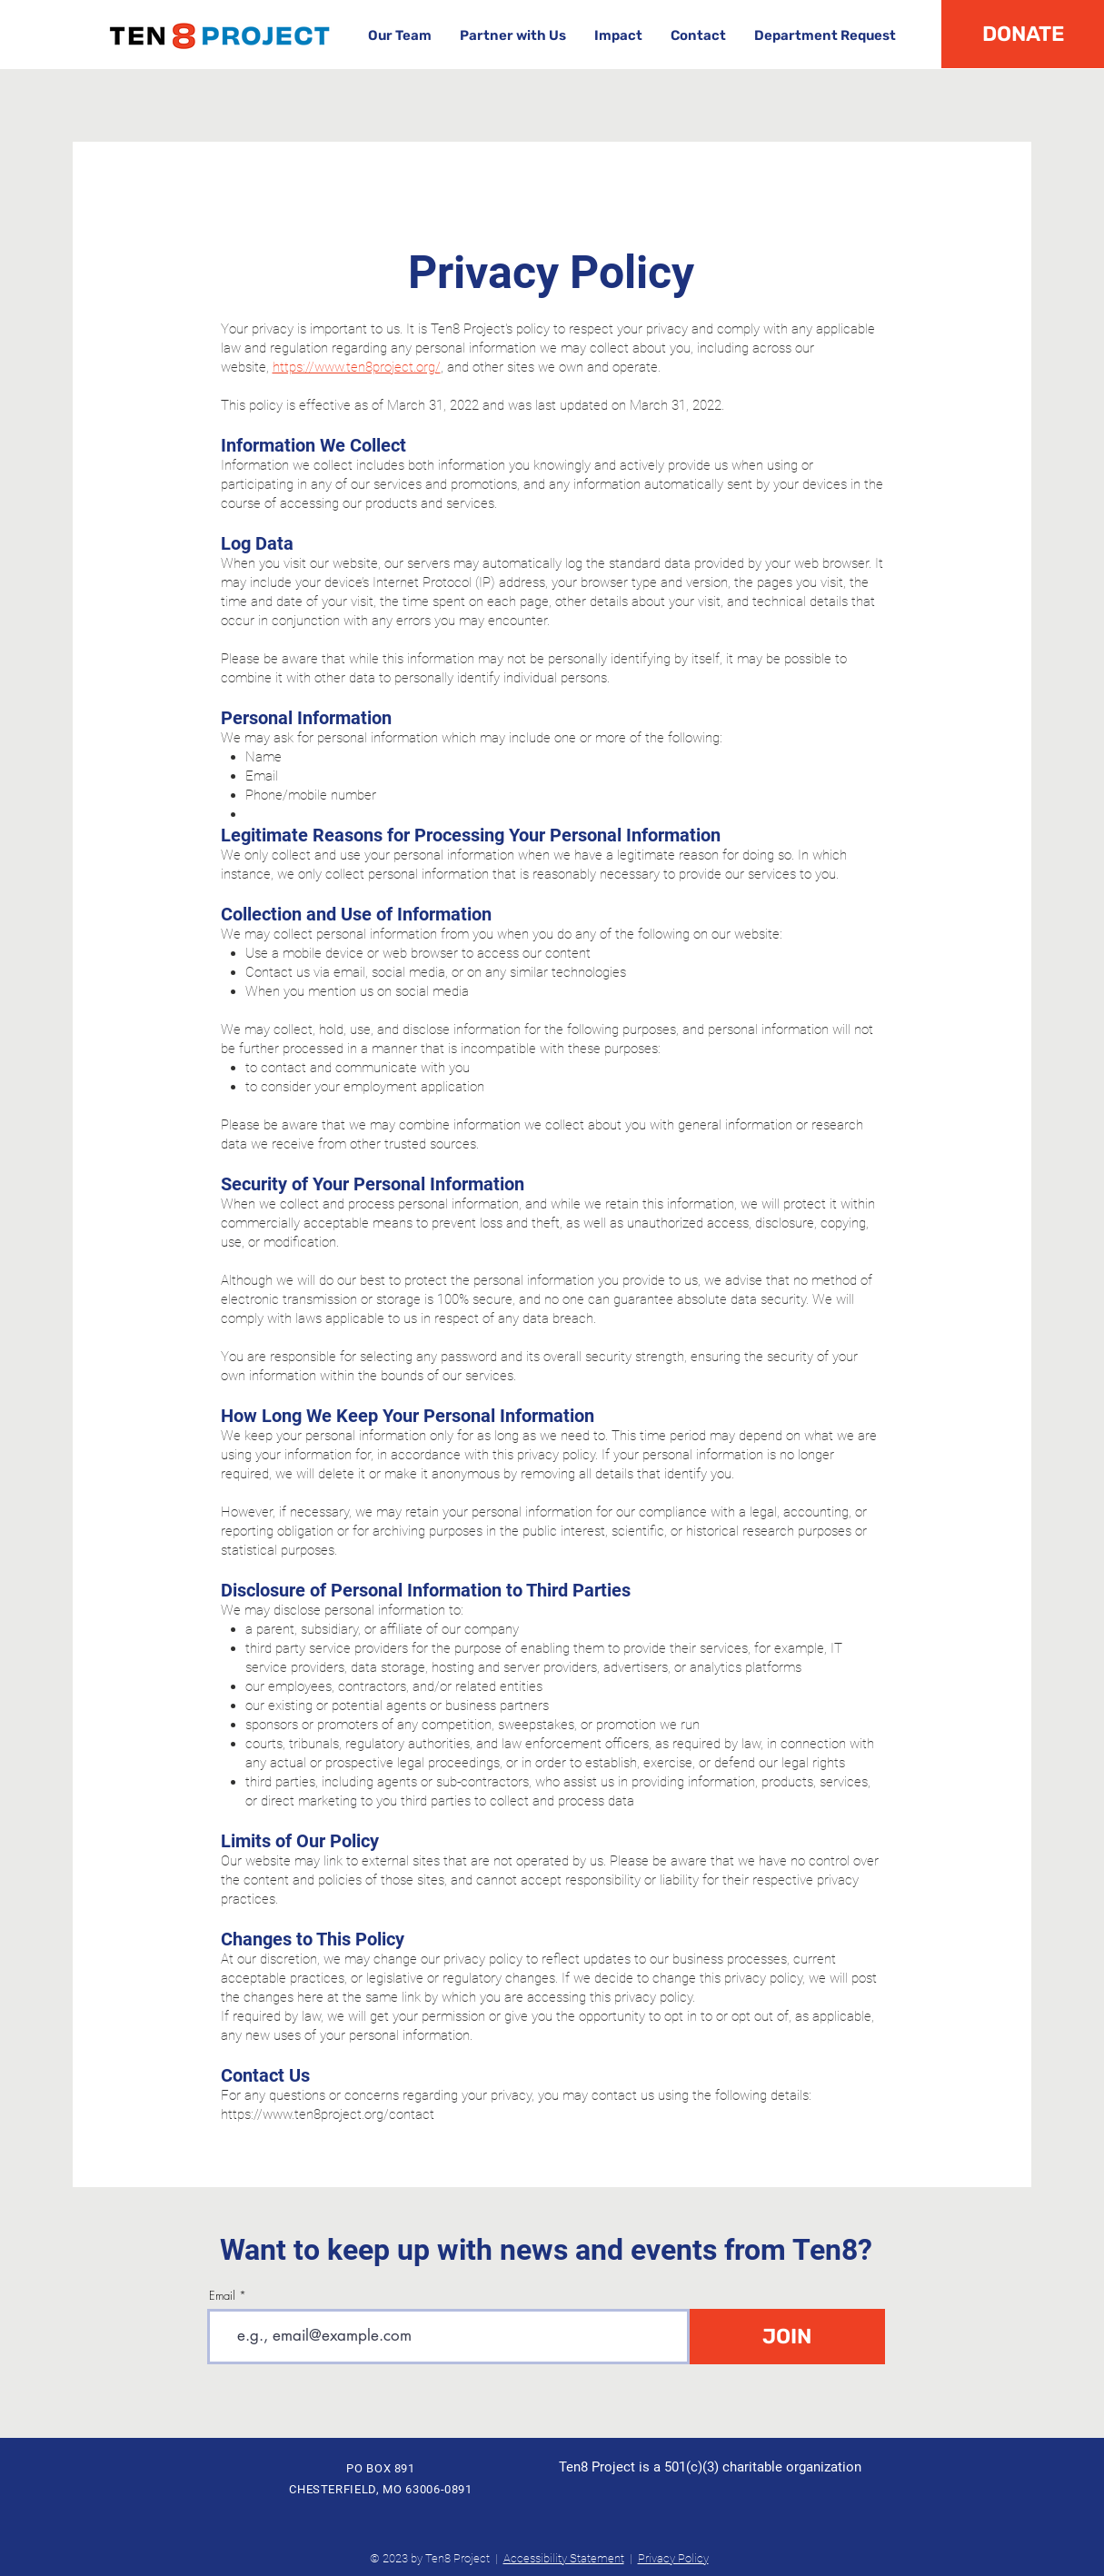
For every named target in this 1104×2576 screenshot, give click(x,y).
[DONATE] (1022, 34)
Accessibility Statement (563, 2558)
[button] (399, 36)
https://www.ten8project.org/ (357, 367)
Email (222, 2296)
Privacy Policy (673, 2558)
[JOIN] (787, 2336)
